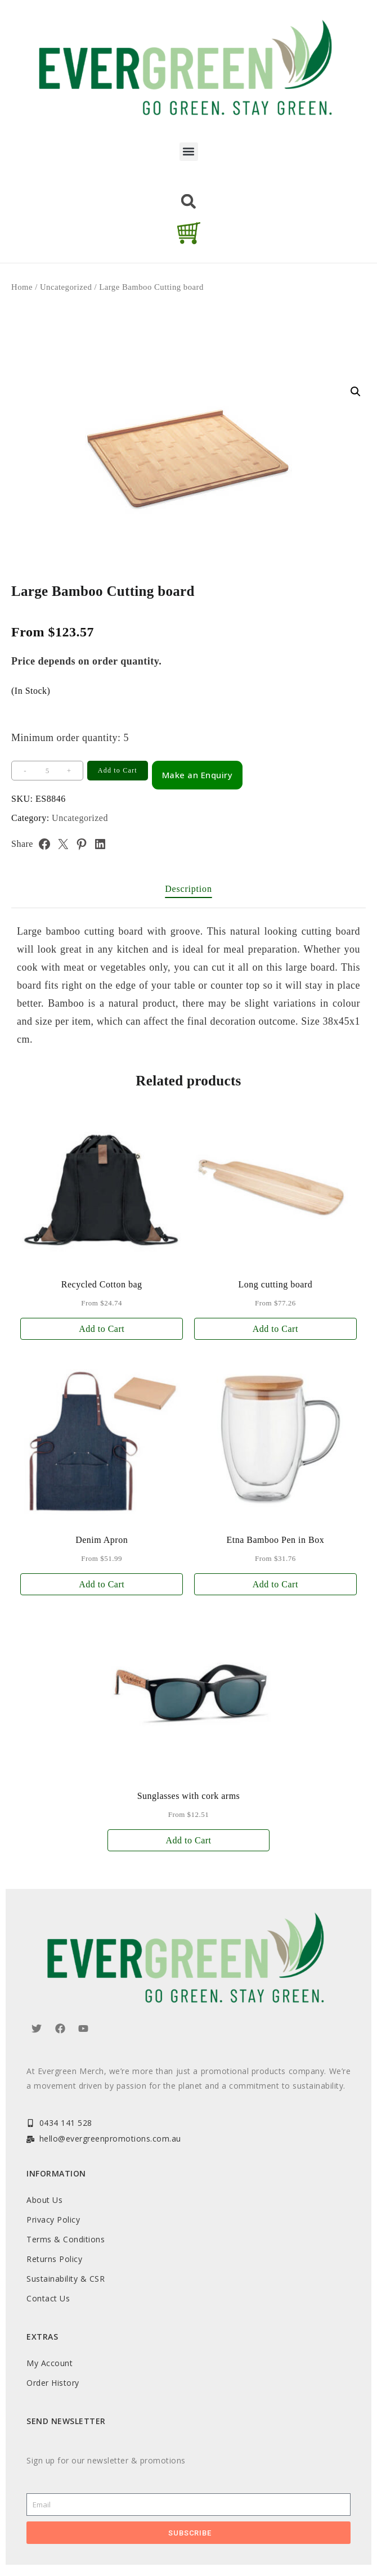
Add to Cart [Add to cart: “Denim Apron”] (101, 1584)
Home (22, 286)
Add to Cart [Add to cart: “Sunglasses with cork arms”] (188, 1840)
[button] (188, 151)
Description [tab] (188, 889)
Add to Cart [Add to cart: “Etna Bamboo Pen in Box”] (275, 1584)
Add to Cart (117, 770)
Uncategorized (66, 286)
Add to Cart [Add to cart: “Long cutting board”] (275, 1329)
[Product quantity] (47, 770)
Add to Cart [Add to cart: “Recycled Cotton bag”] (101, 1329)
